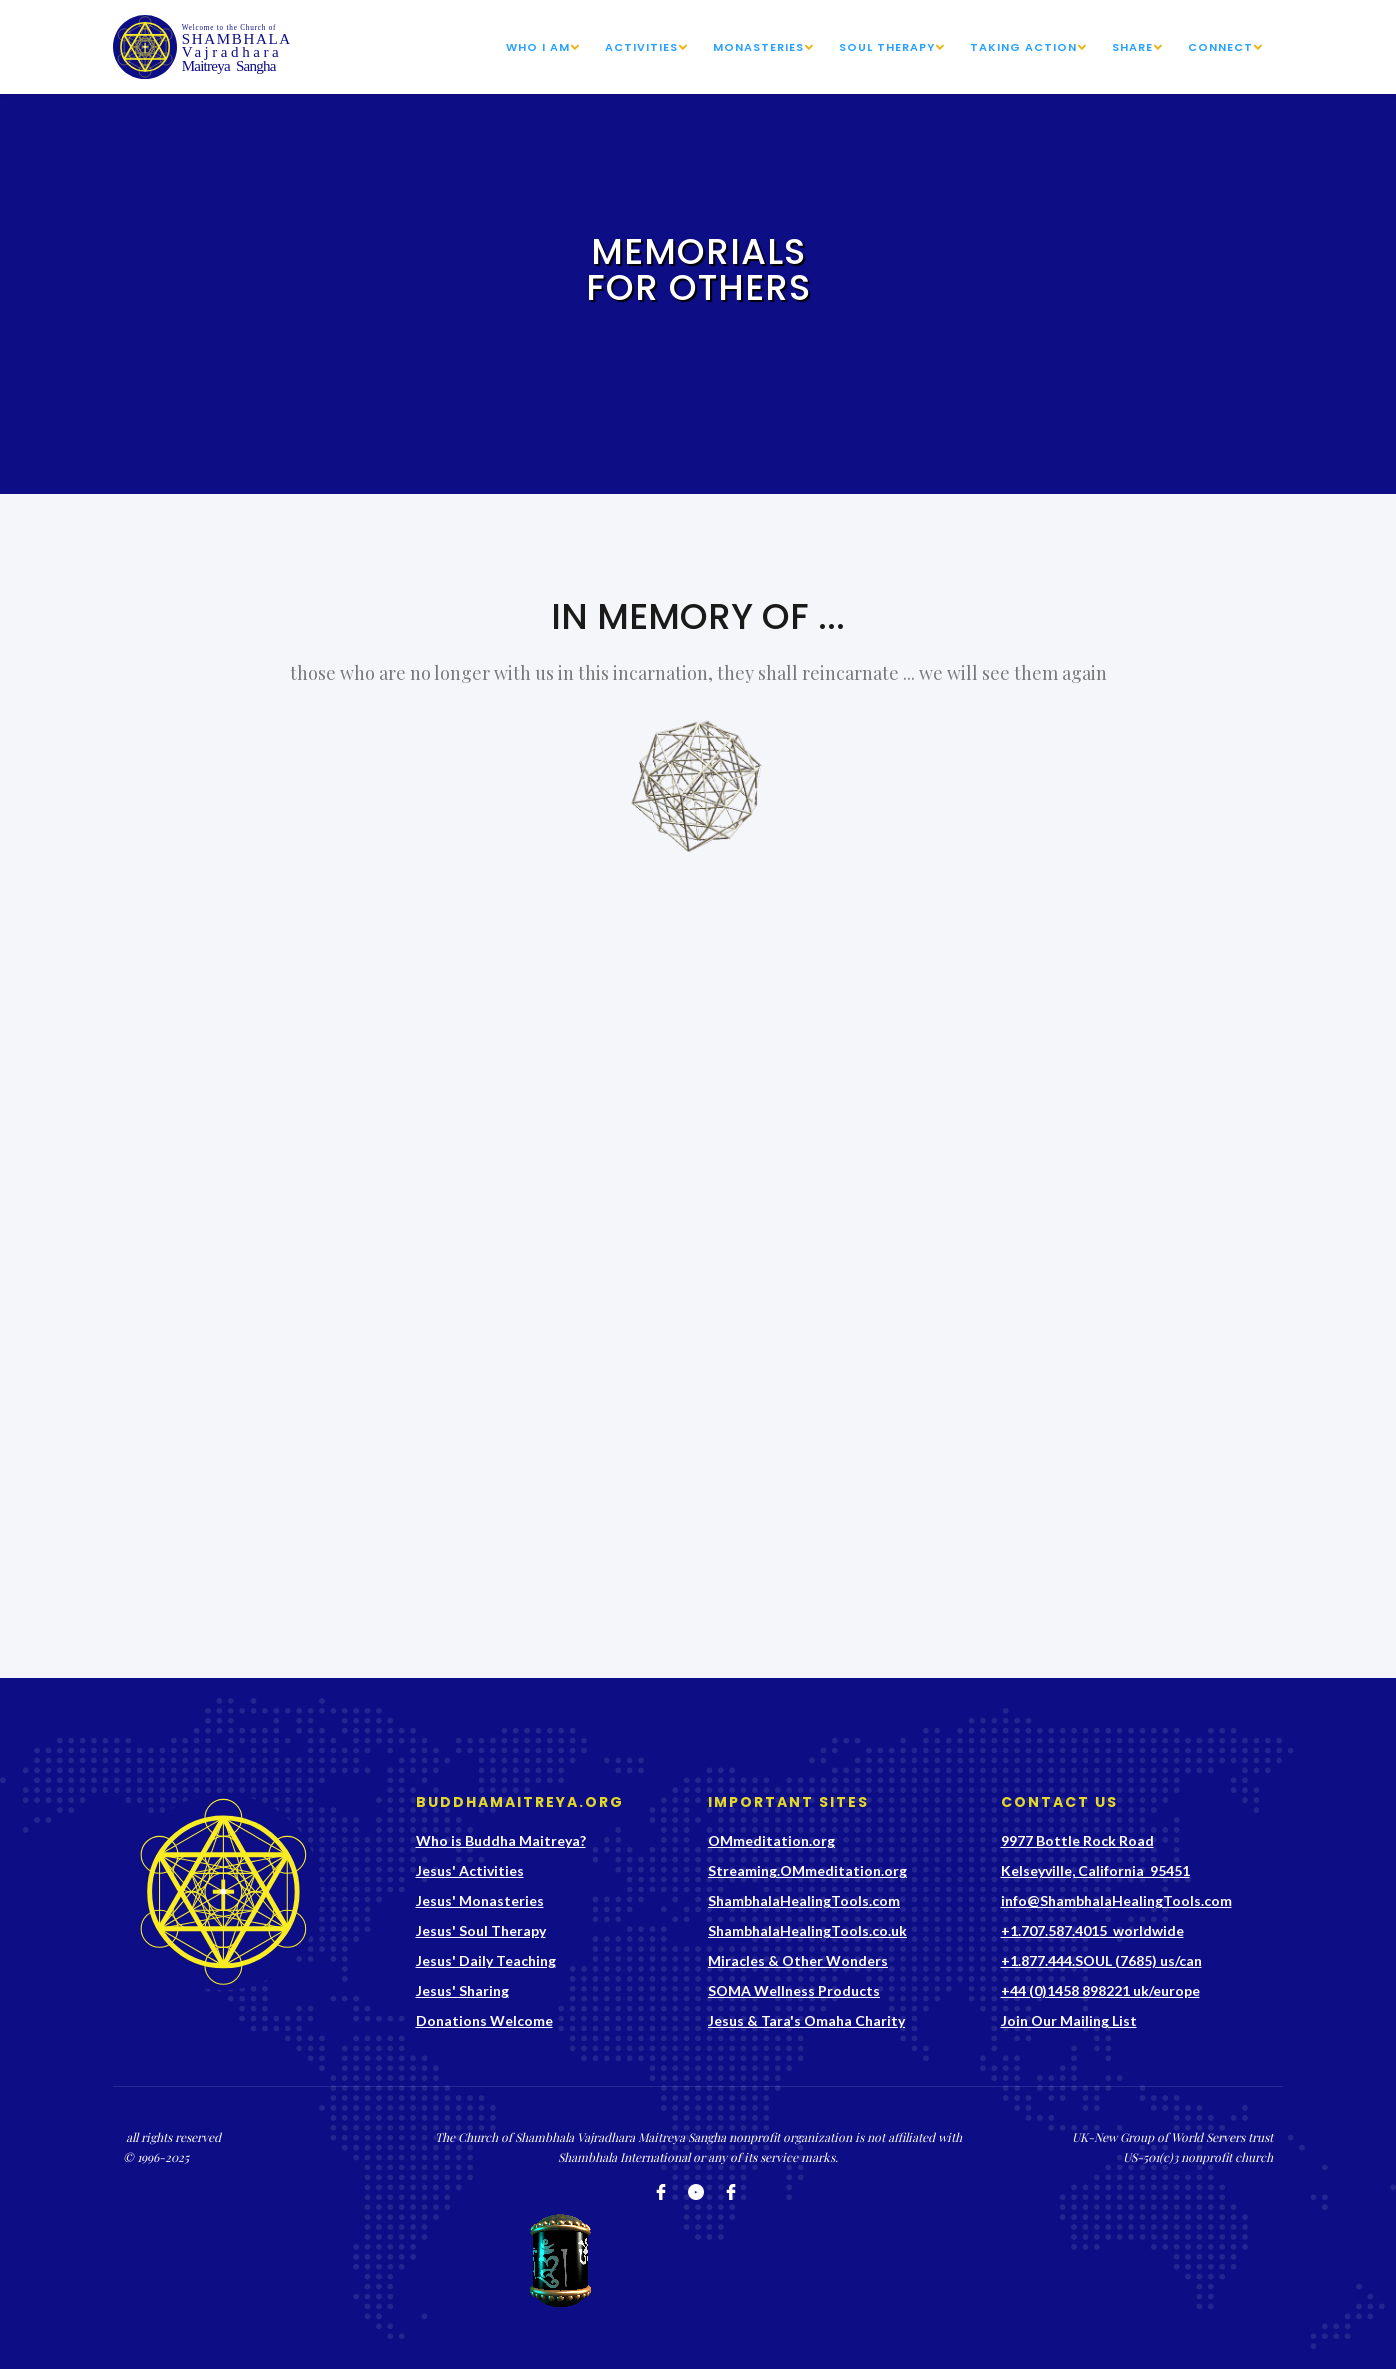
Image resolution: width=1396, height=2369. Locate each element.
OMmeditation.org (771, 1840)
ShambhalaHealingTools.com (804, 1900)
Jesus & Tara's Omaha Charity (806, 2020)
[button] (550, 47)
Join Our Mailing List (1069, 2020)
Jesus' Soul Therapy (481, 1930)
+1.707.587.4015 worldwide (1092, 1930)
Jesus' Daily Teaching (486, 1960)
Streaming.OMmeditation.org (807, 1870)
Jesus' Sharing (462, 1990)
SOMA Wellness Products (794, 1990)
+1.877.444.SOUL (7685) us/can (1101, 1960)
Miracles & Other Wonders (798, 1960)
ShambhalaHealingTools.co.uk (807, 1930)
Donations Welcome (484, 2020)
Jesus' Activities (470, 1870)
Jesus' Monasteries (480, 1900)
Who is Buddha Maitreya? (501, 1840)
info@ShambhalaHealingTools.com (1116, 1900)
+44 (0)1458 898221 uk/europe (1100, 1990)
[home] (204, 47)
